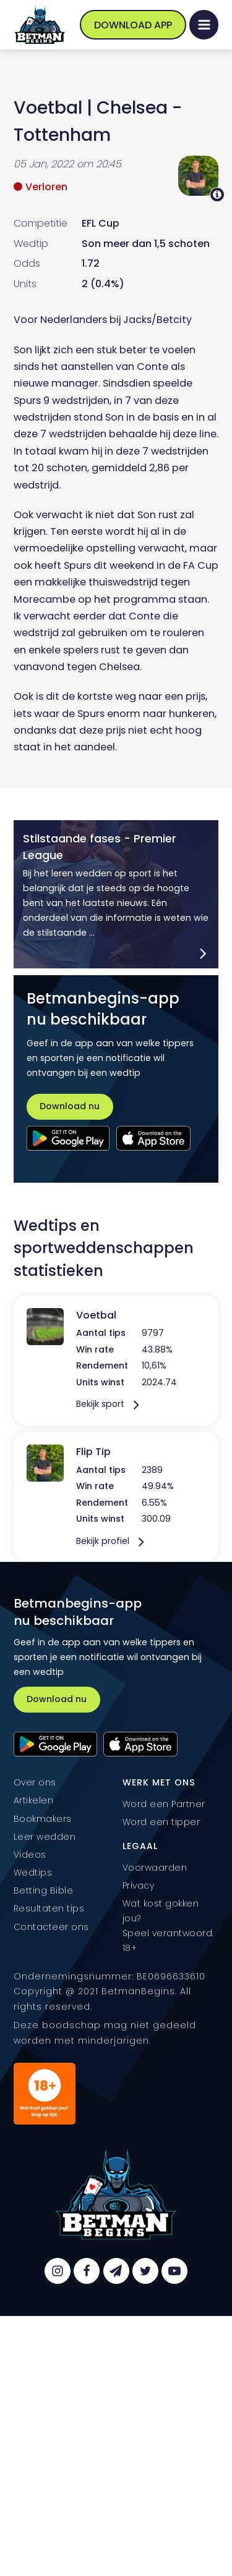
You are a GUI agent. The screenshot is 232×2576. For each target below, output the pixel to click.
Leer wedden (45, 1837)
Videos (30, 1854)
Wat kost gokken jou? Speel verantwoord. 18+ (168, 1925)
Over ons (35, 1782)
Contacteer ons (51, 1927)
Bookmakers (43, 1819)
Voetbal (48, 107)
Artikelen (34, 1800)
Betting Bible (44, 1890)
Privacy (138, 1885)
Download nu (70, 1106)
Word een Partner (163, 1804)
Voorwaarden (154, 1867)
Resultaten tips (49, 1908)
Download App (133, 25)
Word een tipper (161, 1822)
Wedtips (33, 1872)
